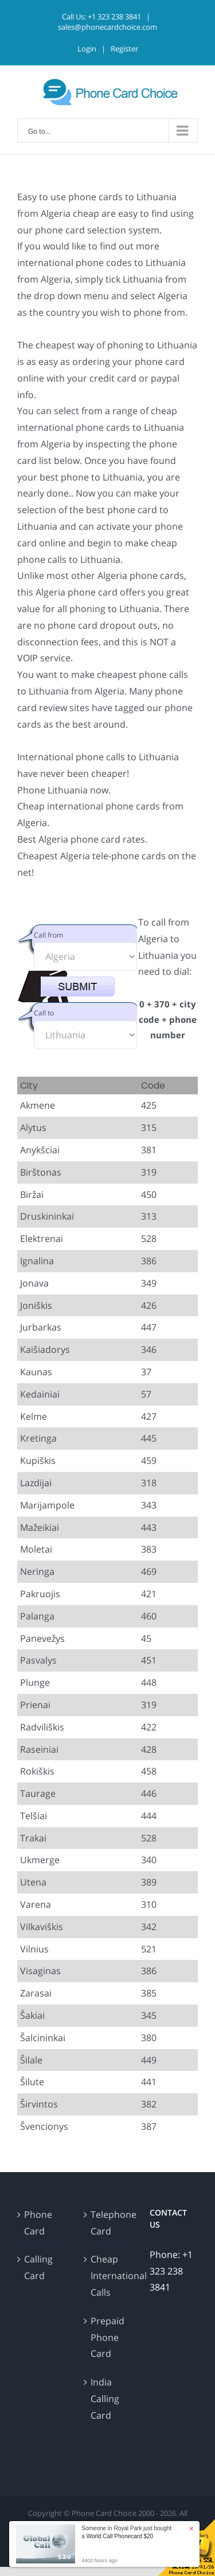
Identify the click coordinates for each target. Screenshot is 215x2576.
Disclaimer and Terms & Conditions (135, 2526)
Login (86, 48)
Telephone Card (108, 2222)
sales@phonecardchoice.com (107, 27)
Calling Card (38, 2267)
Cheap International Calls (108, 2276)
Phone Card (38, 2222)
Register (124, 48)
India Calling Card (105, 2399)
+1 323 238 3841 (114, 16)
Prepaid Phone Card (107, 2337)
